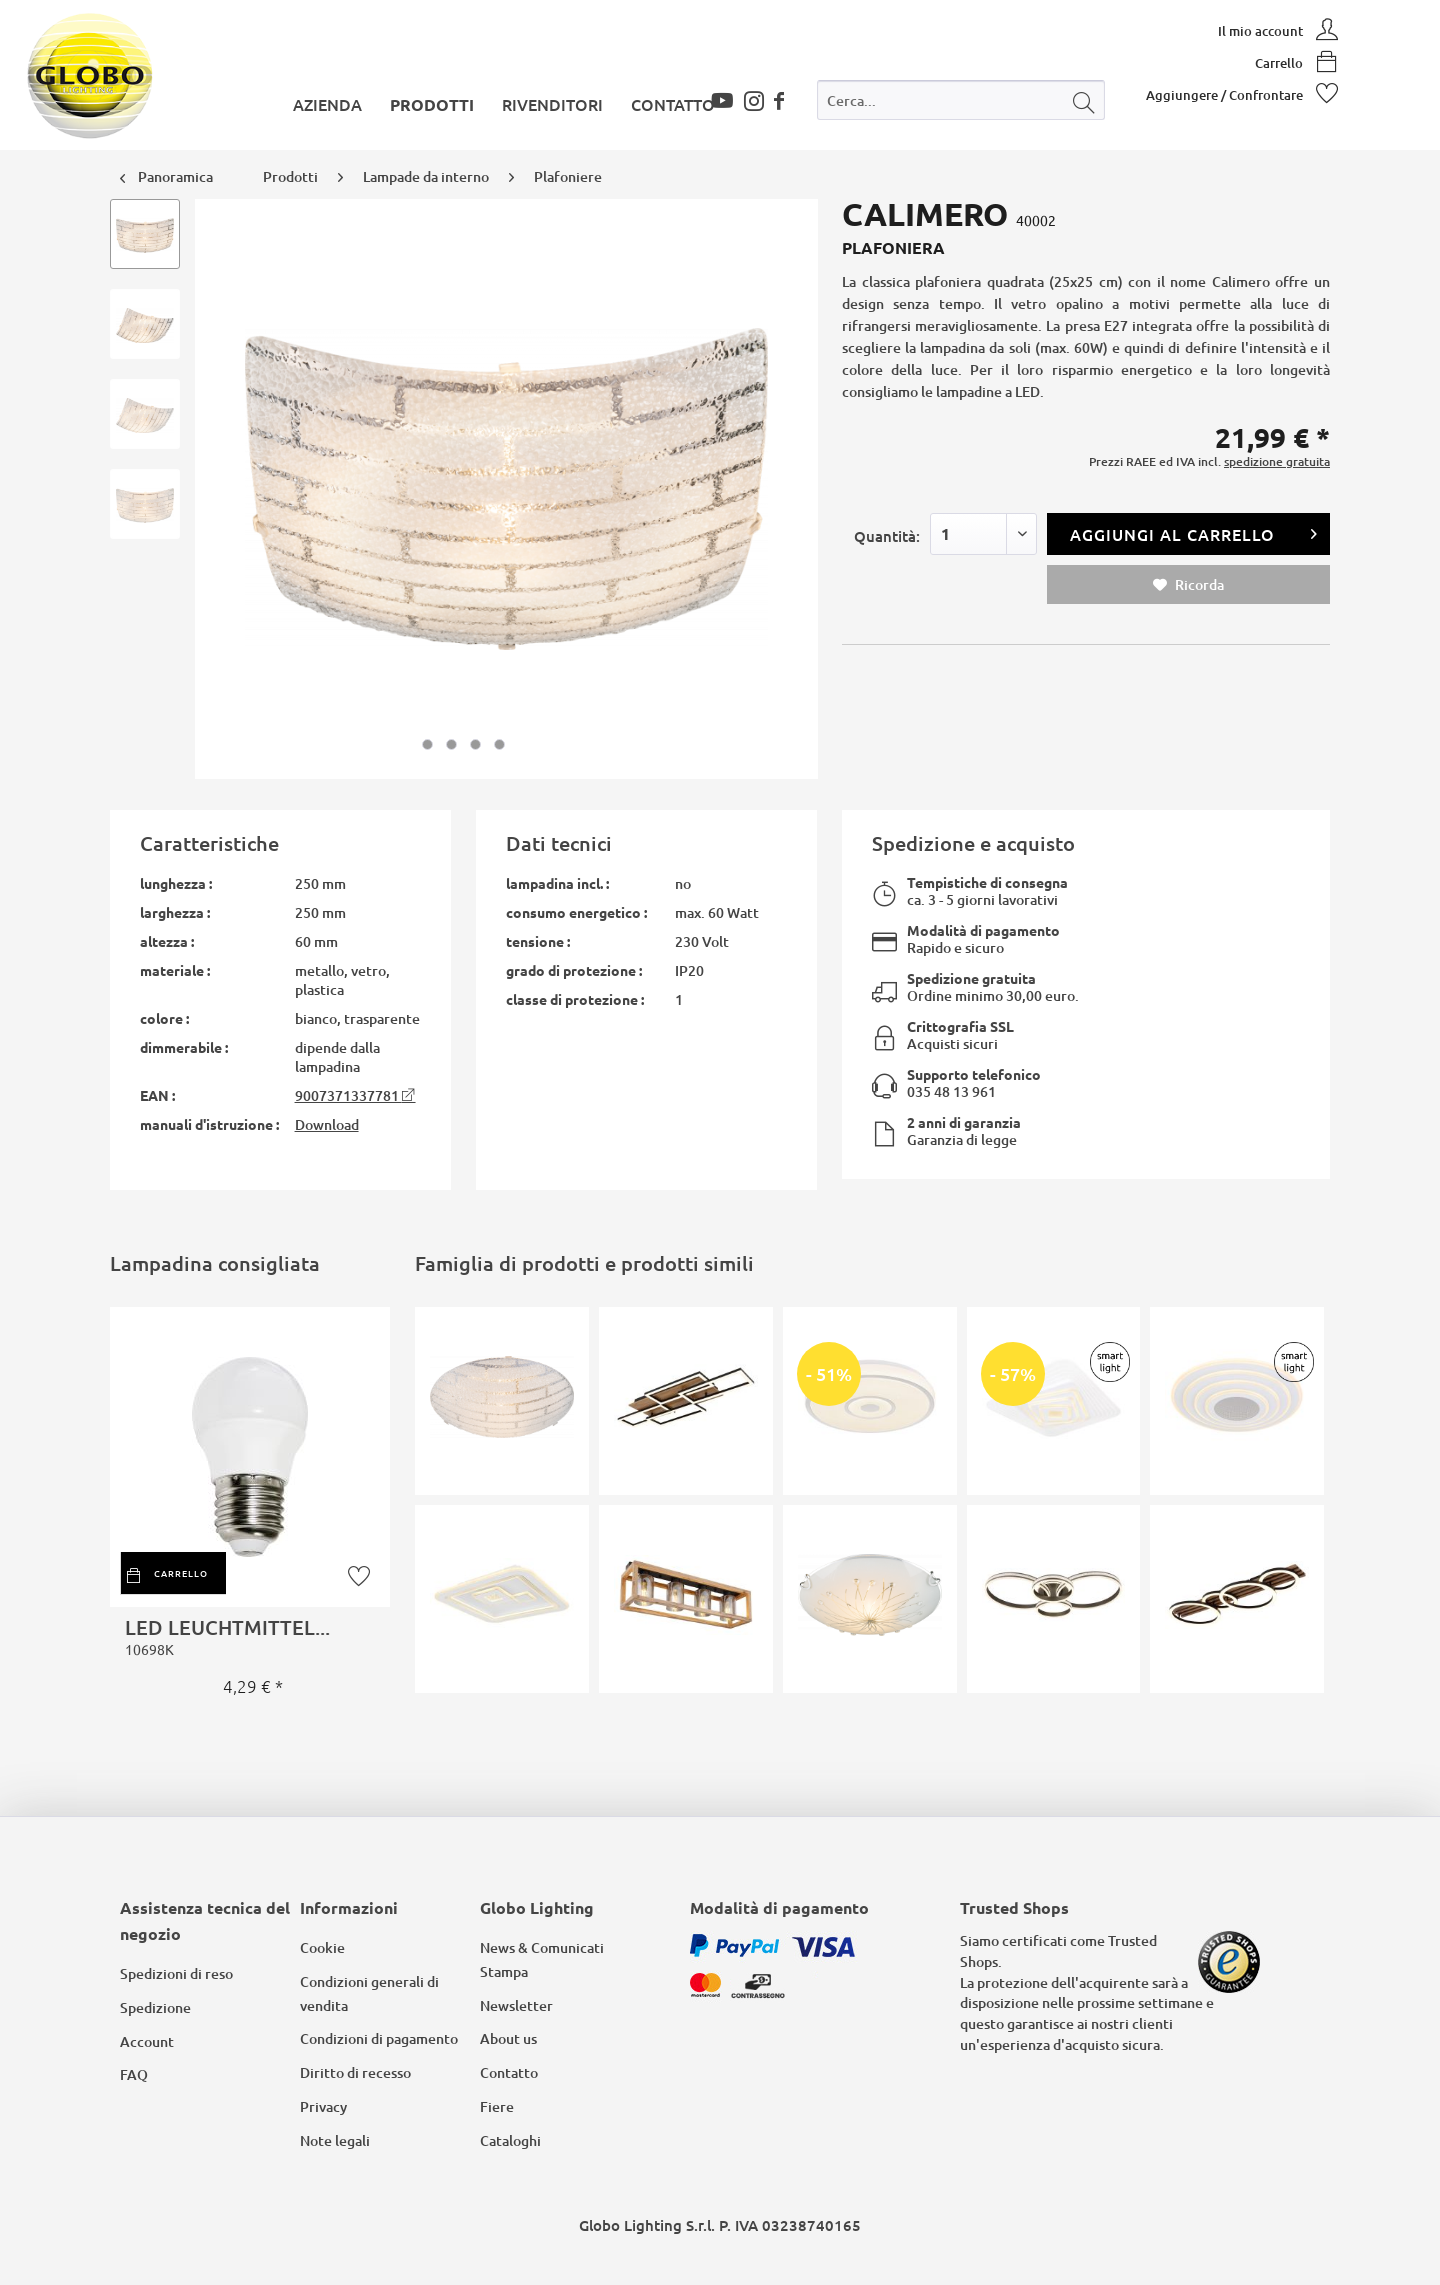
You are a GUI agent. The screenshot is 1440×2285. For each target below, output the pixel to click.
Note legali (335, 2140)
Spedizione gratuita (971, 978)
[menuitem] (961, 104)
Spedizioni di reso (176, 1973)
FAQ (134, 2074)
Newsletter (516, 2005)
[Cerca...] (961, 100)
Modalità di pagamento (983, 930)
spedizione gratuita (1277, 461)
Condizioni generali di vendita (369, 1993)
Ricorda (1188, 584)
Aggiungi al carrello (1194, 531)
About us (508, 2038)
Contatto (509, 2072)
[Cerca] (1084, 100)
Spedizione (155, 2007)
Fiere (497, 2106)
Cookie (322, 1947)
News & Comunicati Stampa (542, 1959)
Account (147, 2041)
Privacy (323, 2106)
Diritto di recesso (355, 2072)
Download (327, 1124)
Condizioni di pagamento (379, 2038)
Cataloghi (510, 2140)
